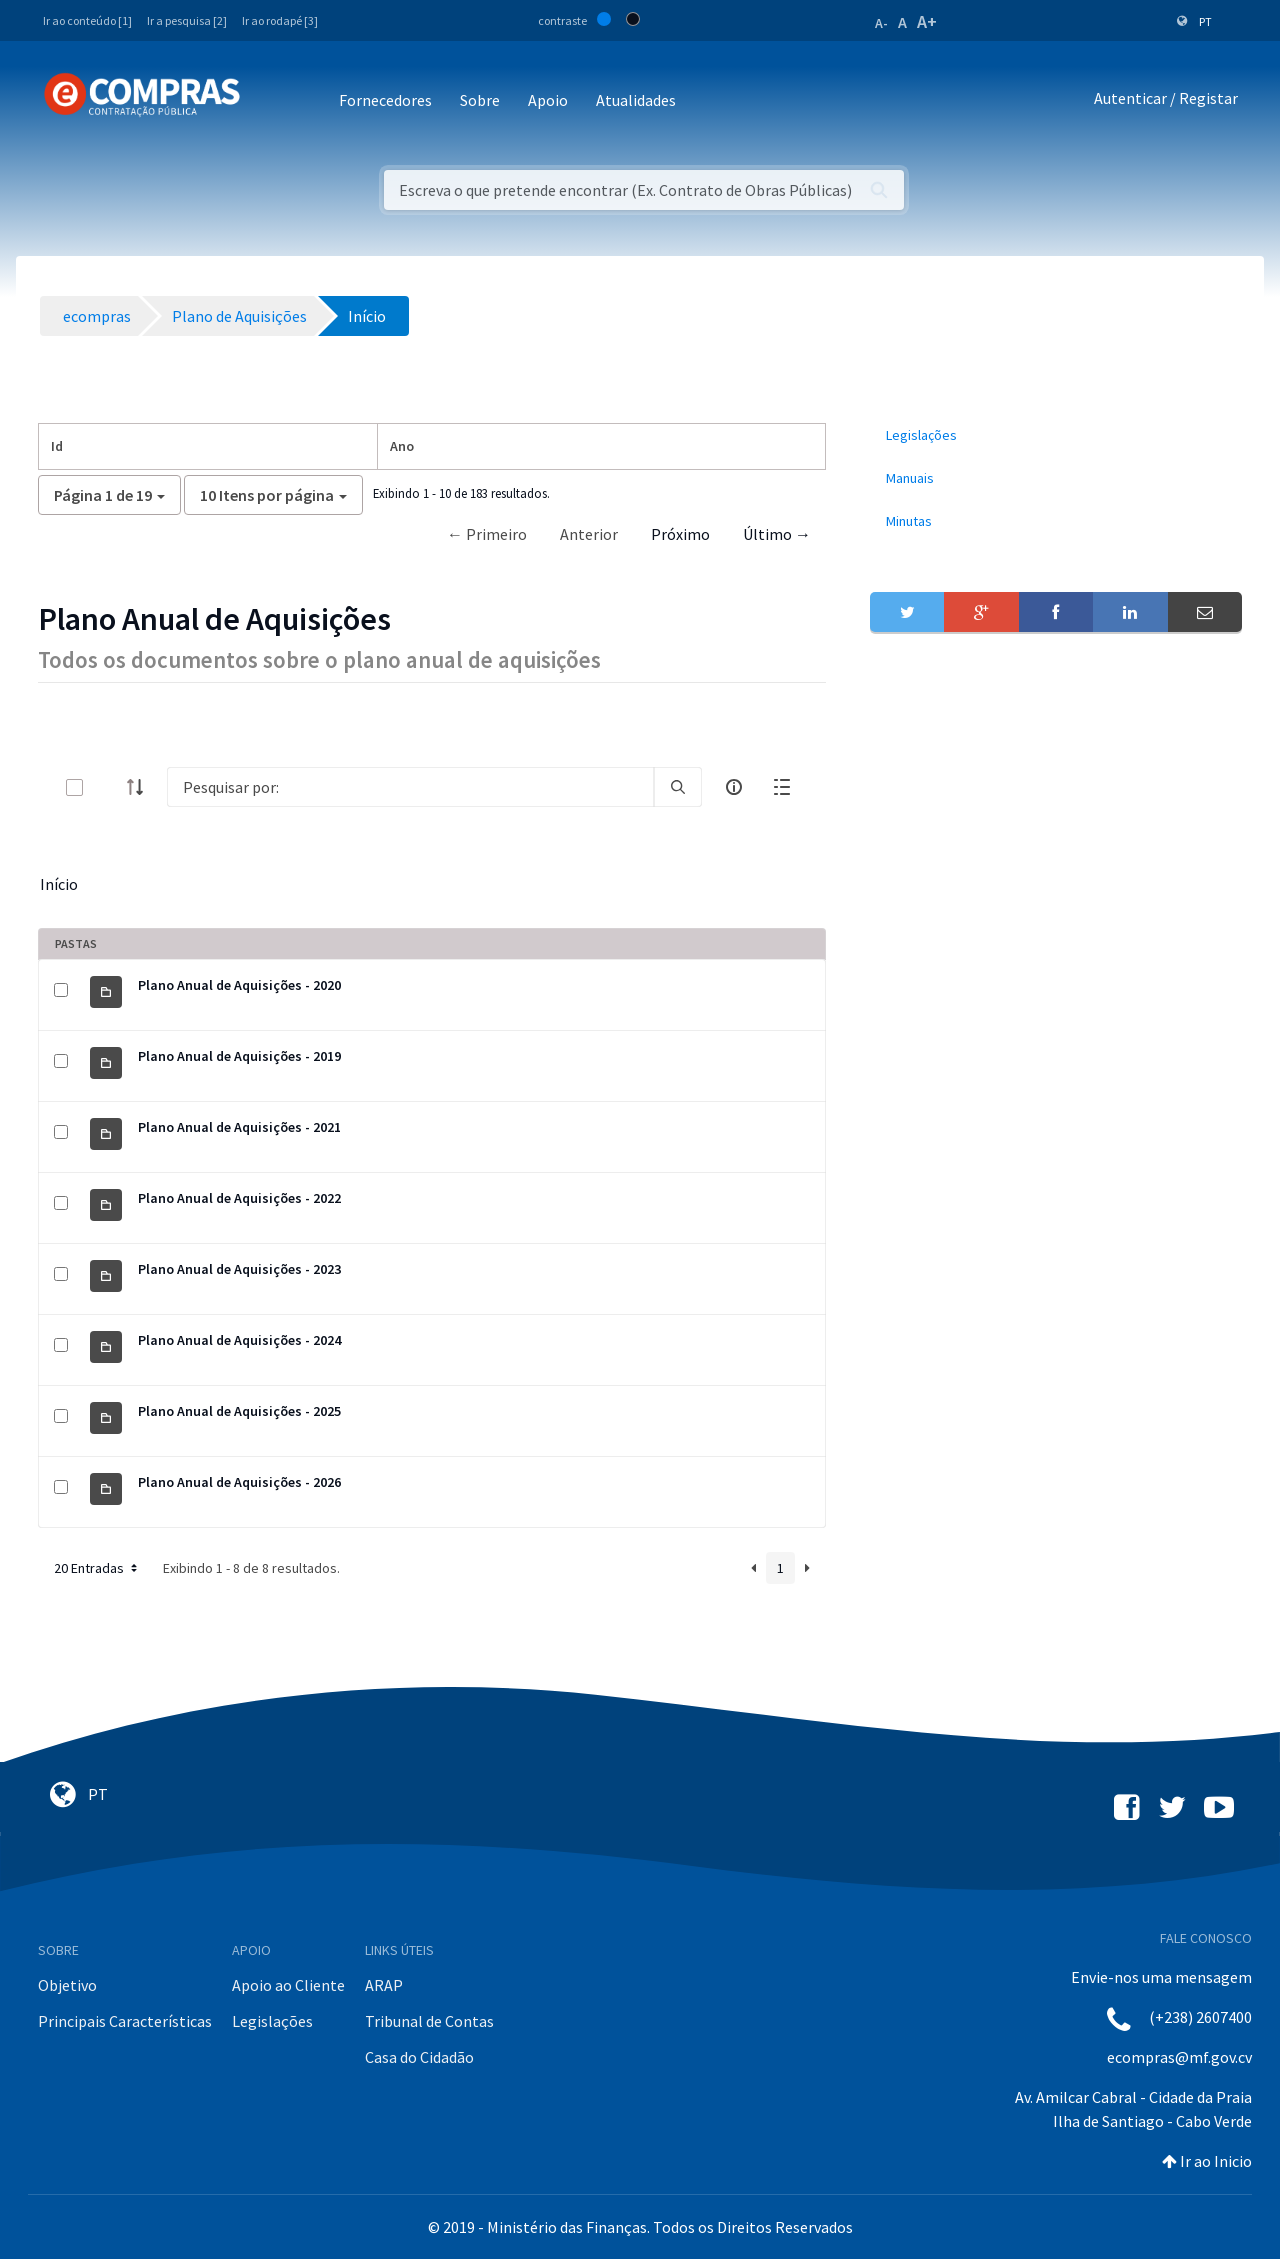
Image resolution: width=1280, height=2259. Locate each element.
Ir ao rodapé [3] (280, 20)
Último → (777, 534)
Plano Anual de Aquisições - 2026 (239, 1482)
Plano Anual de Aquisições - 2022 (239, 1198)
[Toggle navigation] (268, 101)
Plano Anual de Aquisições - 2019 (239, 1056)
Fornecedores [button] (385, 100)
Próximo (680, 534)
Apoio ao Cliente (288, 1985)
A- (881, 23)
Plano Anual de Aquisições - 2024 (239, 1340)
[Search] (410, 787)
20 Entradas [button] (97, 1568)
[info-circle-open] (734, 787)
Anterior (589, 534)
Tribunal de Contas (429, 2021)
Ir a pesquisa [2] (187, 20)
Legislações (272, 2021)
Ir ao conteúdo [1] (87, 20)
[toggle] (107, 787)
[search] (678, 787)
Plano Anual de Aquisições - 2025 (239, 1411)
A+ (927, 21)
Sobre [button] (480, 100)
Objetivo (67, 1985)
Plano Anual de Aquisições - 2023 (239, 1269)
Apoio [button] (548, 100)
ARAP (384, 1985)
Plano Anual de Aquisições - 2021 (239, 1127)
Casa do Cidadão (419, 2057)
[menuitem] (1056, 435)
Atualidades (636, 100)
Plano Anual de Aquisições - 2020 (239, 985)
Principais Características (125, 2021)
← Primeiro (487, 534)
